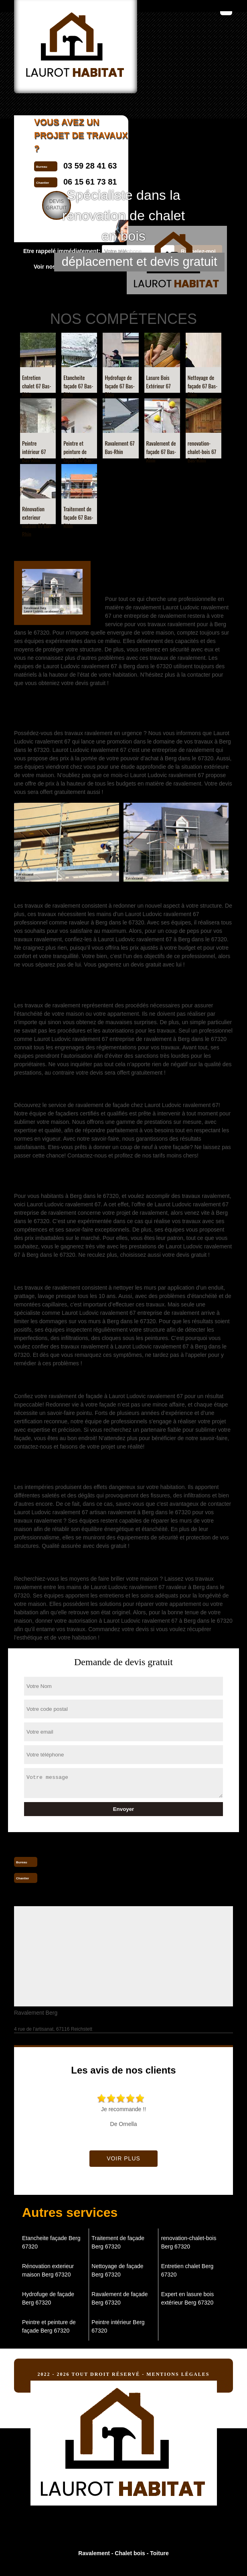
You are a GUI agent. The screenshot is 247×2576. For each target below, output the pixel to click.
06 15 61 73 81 (70, 1877)
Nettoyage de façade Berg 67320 (117, 2270)
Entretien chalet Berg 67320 (187, 2270)
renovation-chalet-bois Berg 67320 (189, 2242)
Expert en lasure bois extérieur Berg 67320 (187, 2298)
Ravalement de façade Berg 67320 (119, 2298)
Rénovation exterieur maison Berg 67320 (48, 2270)
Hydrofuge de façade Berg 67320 (48, 2298)
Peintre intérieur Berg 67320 (117, 2326)
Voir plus (123, 2158)
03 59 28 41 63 (70, 1861)
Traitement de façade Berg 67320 (117, 2242)
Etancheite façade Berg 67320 (51, 2242)
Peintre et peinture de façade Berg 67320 (49, 2326)
